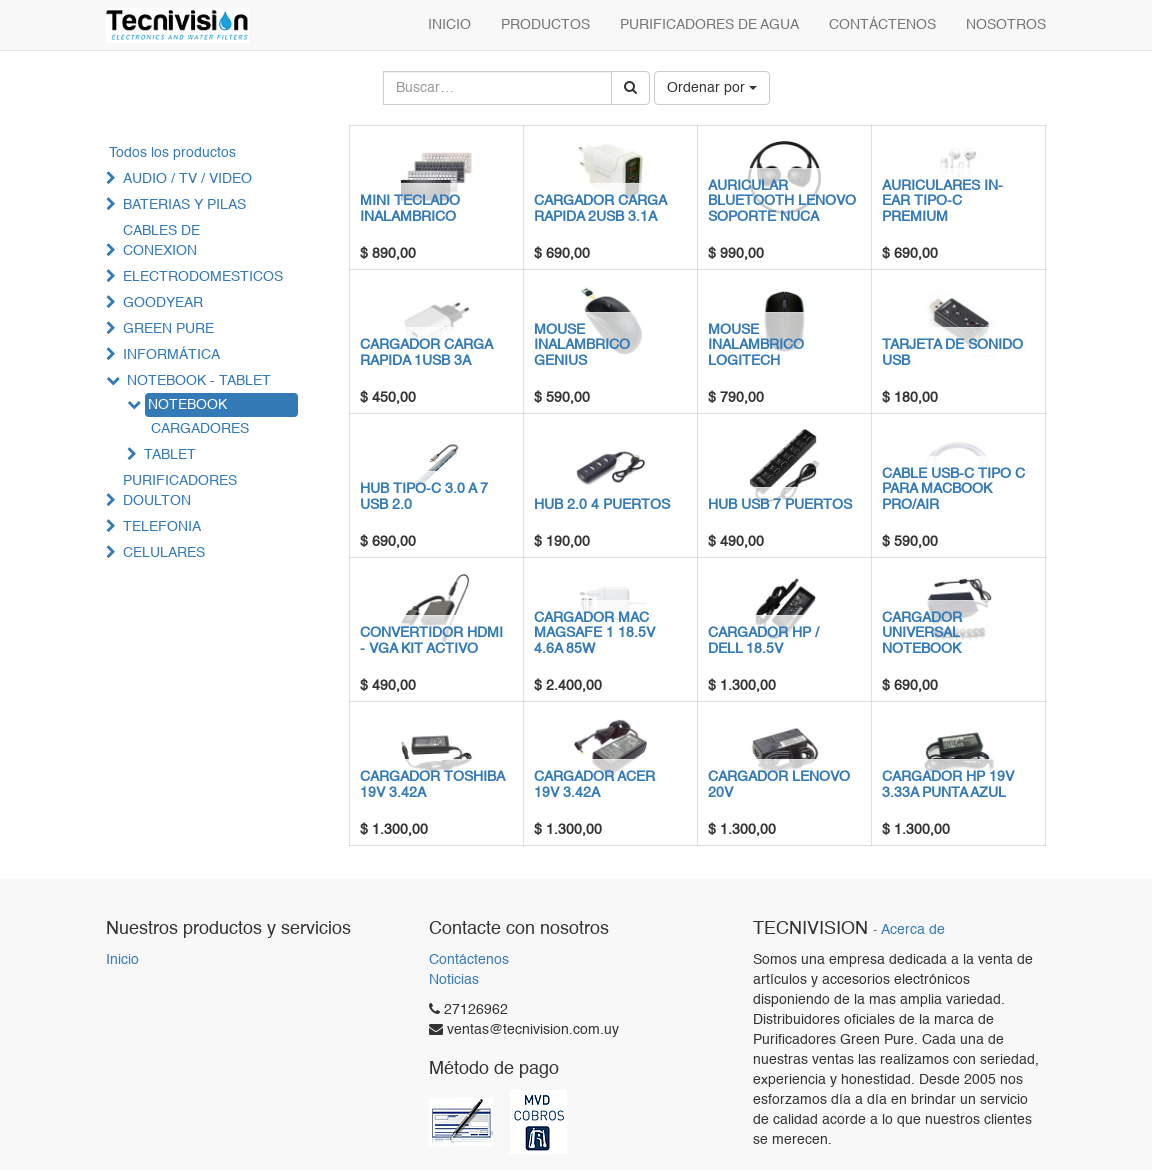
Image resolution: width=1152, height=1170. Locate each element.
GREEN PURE (168, 329)
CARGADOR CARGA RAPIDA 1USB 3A (426, 352)
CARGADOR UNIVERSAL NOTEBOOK (922, 633)
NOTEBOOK (187, 405)
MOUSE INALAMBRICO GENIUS (582, 345)
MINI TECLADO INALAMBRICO (410, 208)
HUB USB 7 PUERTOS (780, 505)
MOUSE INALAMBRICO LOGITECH (756, 345)
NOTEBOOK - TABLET (199, 381)
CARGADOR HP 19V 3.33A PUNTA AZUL (948, 784)
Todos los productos (172, 153)
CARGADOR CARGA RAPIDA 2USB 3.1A (600, 208)
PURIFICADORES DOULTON (180, 491)
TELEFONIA (162, 527)
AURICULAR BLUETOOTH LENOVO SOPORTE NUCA (782, 201)
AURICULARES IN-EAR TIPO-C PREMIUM (942, 201)
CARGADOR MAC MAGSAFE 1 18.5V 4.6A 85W (594, 633)
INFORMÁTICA (171, 355)
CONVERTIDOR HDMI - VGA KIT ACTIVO (431, 640)
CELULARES (164, 553)
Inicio (122, 960)
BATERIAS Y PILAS (184, 205)
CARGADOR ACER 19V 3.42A (594, 784)
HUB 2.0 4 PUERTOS (602, 505)
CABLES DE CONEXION (161, 241)
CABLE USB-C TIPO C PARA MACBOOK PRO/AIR (953, 489)
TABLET (170, 455)
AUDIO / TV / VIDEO (187, 179)
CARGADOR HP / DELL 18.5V (763, 640)
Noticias (454, 980)
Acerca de (913, 930)
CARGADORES (200, 429)
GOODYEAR (163, 303)
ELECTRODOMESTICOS (203, 277)
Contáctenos (469, 960)
